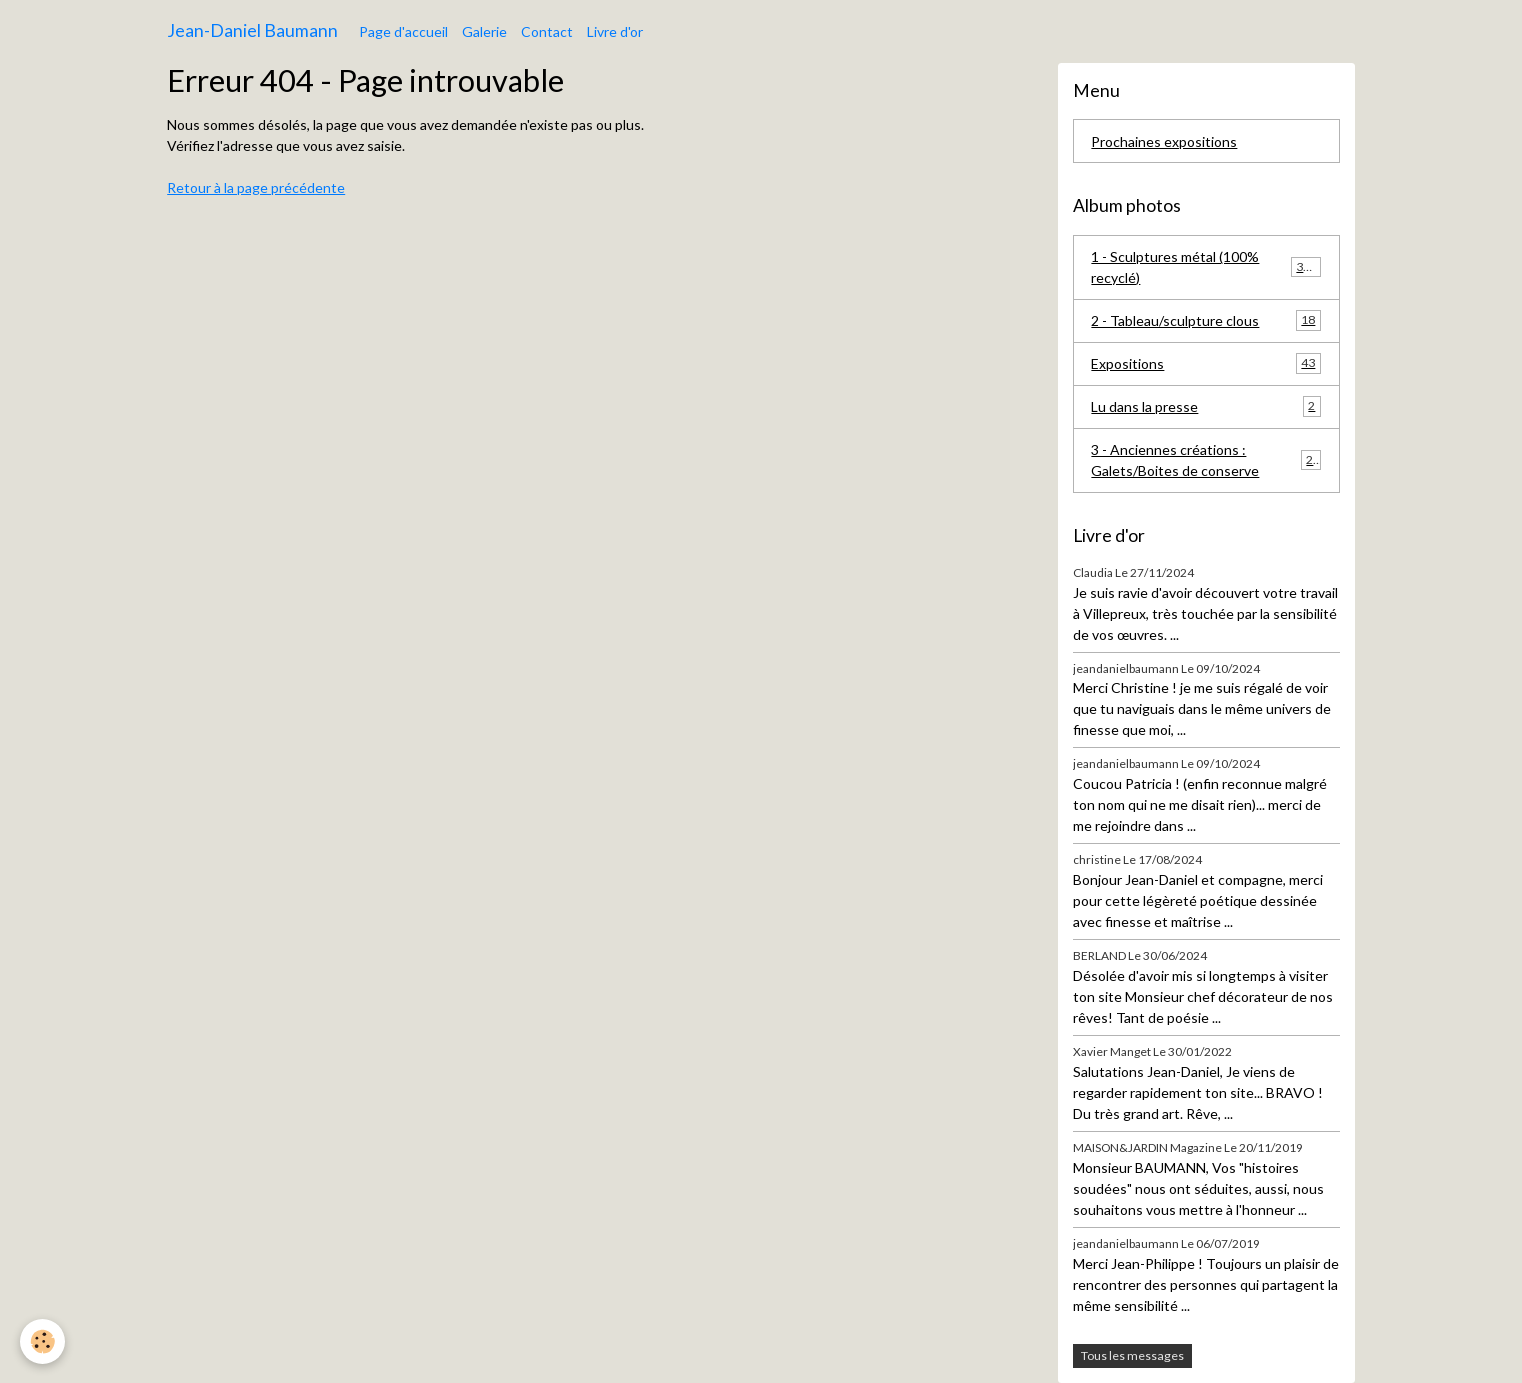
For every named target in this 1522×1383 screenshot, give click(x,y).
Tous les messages (1132, 1355)
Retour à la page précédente (256, 187)
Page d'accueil (403, 31)
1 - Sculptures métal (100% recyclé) (1206, 267)
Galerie (484, 31)
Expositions (1206, 363)
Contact (547, 31)
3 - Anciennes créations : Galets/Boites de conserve (1206, 460)
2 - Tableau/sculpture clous (1206, 320)
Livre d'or (615, 31)
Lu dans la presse (1206, 406)
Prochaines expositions (1164, 141)
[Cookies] (42, 1341)
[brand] (252, 31)
